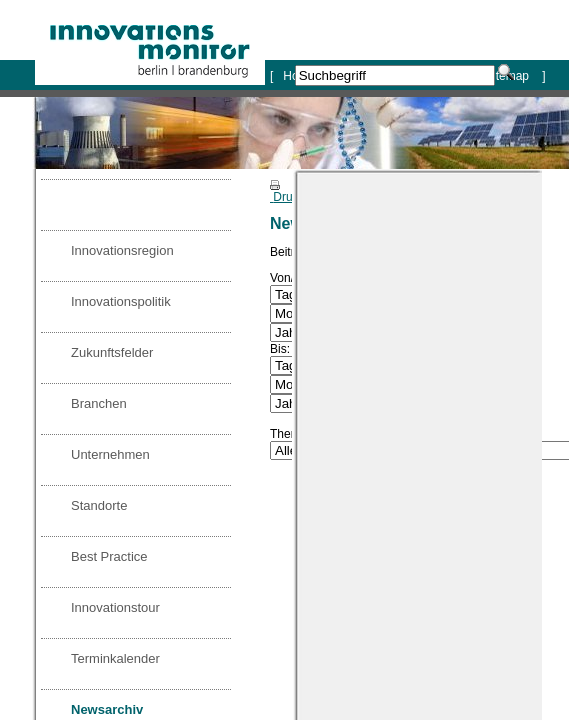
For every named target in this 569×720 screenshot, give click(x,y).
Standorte (99, 505)
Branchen (99, 403)
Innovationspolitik (121, 301)
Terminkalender (115, 658)
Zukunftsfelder (112, 352)
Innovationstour (115, 607)
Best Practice (109, 556)
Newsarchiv (107, 709)
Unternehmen (110, 454)
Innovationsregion (122, 250)
